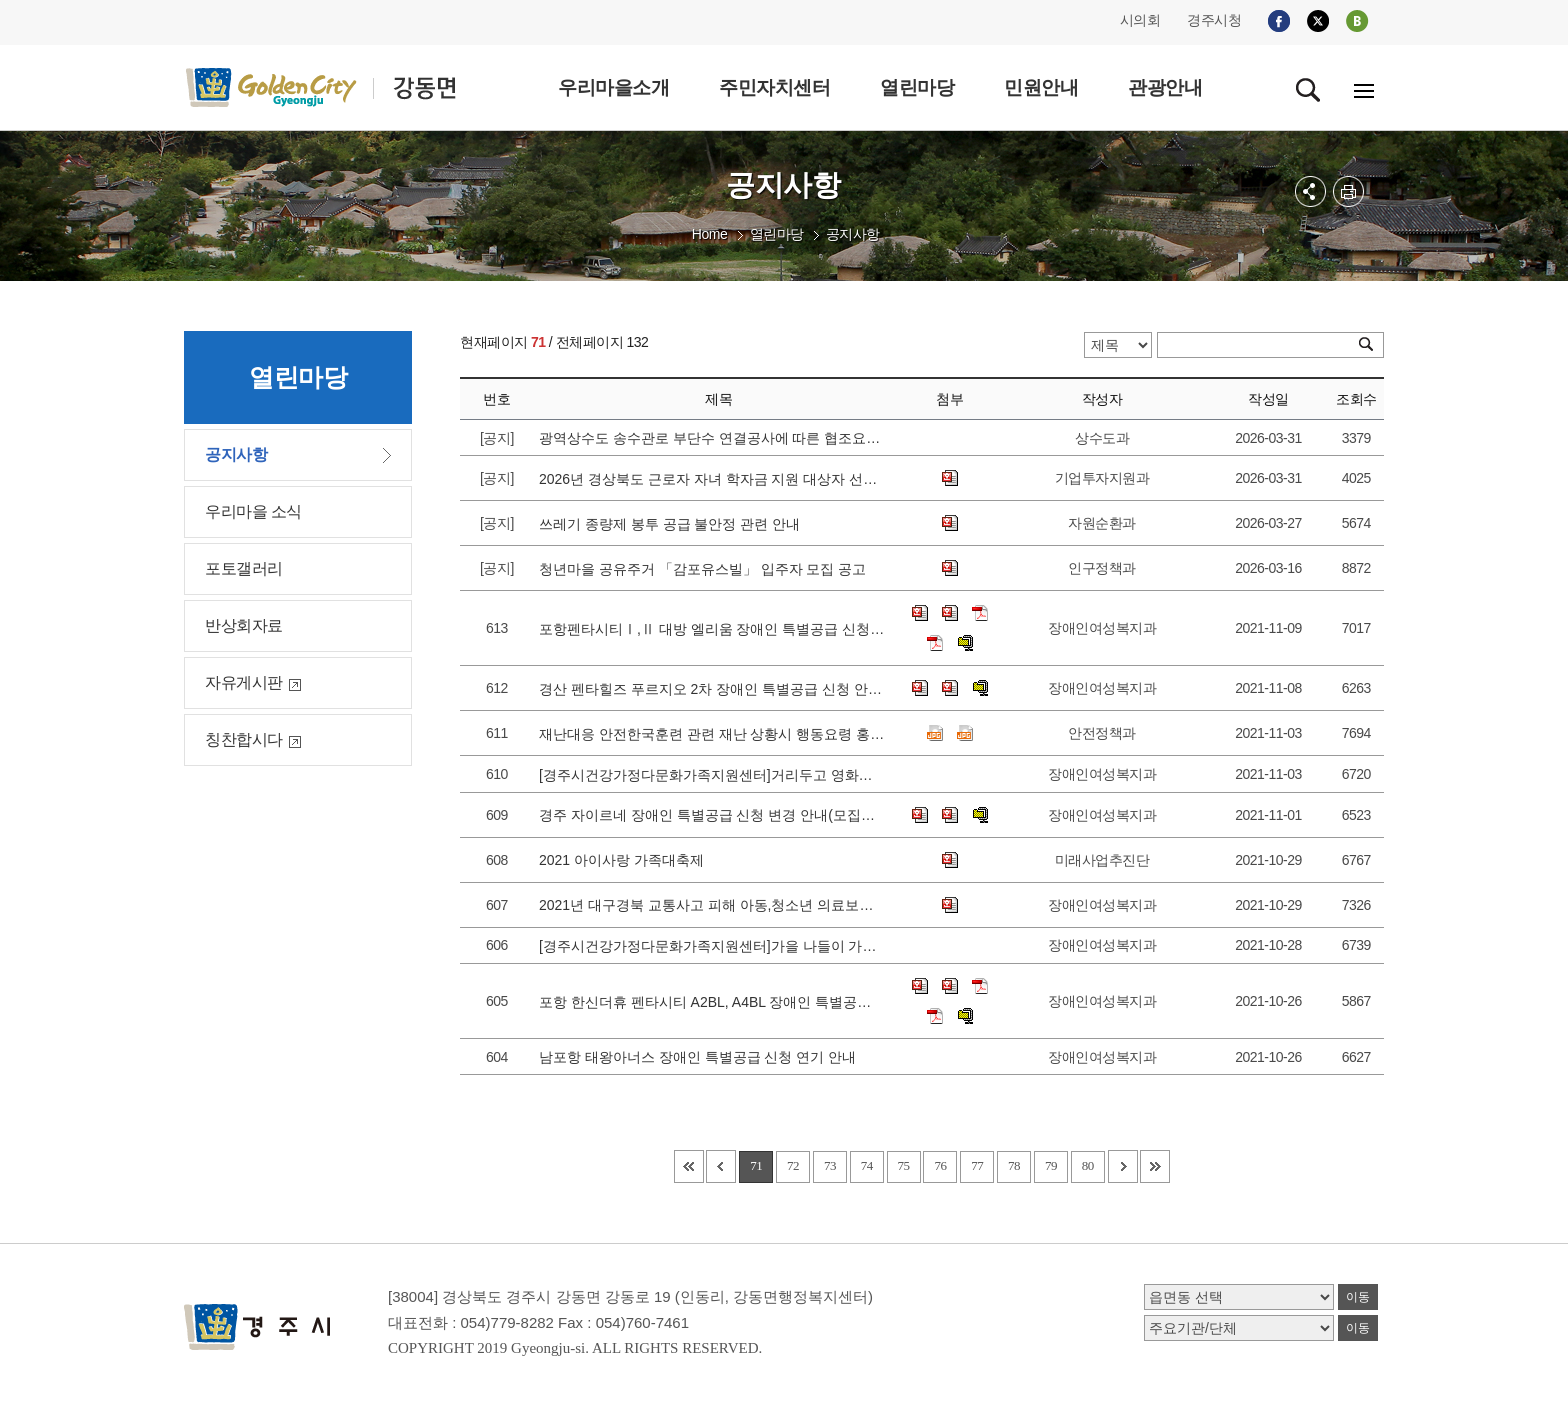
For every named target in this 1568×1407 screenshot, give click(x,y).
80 (1088, 1165)
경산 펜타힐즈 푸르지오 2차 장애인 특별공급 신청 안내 (712, 689)
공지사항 (853, 234)
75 (904, 1165)
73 (830, 1165)
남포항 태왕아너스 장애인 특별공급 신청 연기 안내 (701, 1057)
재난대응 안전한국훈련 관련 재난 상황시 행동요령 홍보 (712, 734)
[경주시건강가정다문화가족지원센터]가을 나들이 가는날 (712, 946)
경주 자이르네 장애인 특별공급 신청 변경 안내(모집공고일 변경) (712, 815)
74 (867, 1165)
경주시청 (1214, 20)
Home (709, 234)
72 (793, 1165)
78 (1014, 1165)
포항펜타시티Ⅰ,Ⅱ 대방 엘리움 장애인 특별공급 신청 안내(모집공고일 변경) (712, 629)
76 (940, 1165)
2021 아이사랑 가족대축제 (625, 860)
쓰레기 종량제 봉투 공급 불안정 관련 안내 (673, 524)
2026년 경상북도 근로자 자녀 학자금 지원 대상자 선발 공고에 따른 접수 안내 (712, 479)
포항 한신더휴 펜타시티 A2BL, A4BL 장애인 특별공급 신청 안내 (712, 1002)
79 (1051, 1165)
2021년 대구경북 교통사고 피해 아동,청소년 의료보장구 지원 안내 (712, 905)
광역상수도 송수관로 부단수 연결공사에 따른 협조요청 (712, 438)
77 (977, 1165)
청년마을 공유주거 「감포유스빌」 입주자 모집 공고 (706, 569)
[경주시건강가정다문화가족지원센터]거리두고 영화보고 (712, 775)
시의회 (1140, 20)
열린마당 (777, 234)
